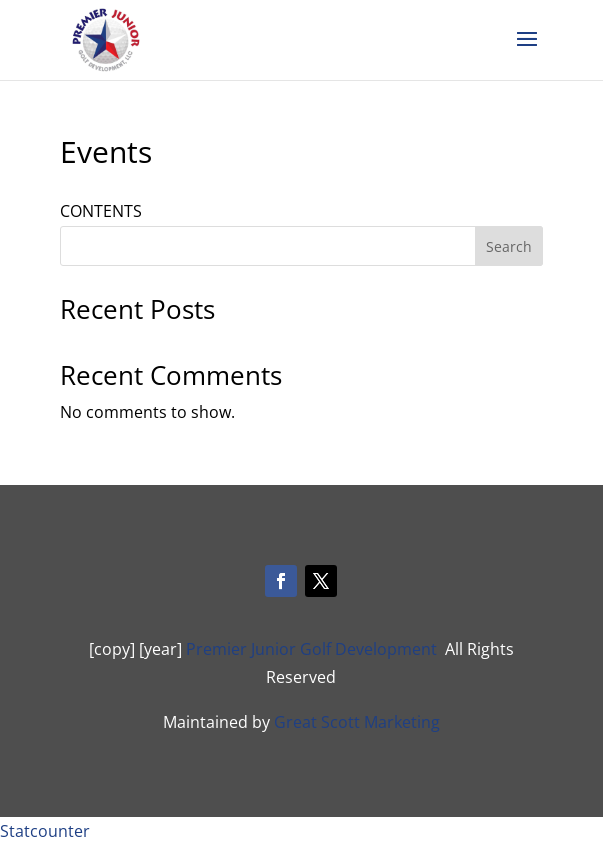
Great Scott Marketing (357, 722)
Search (509, 246)
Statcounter (45, 831)
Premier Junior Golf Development (311, 649)
